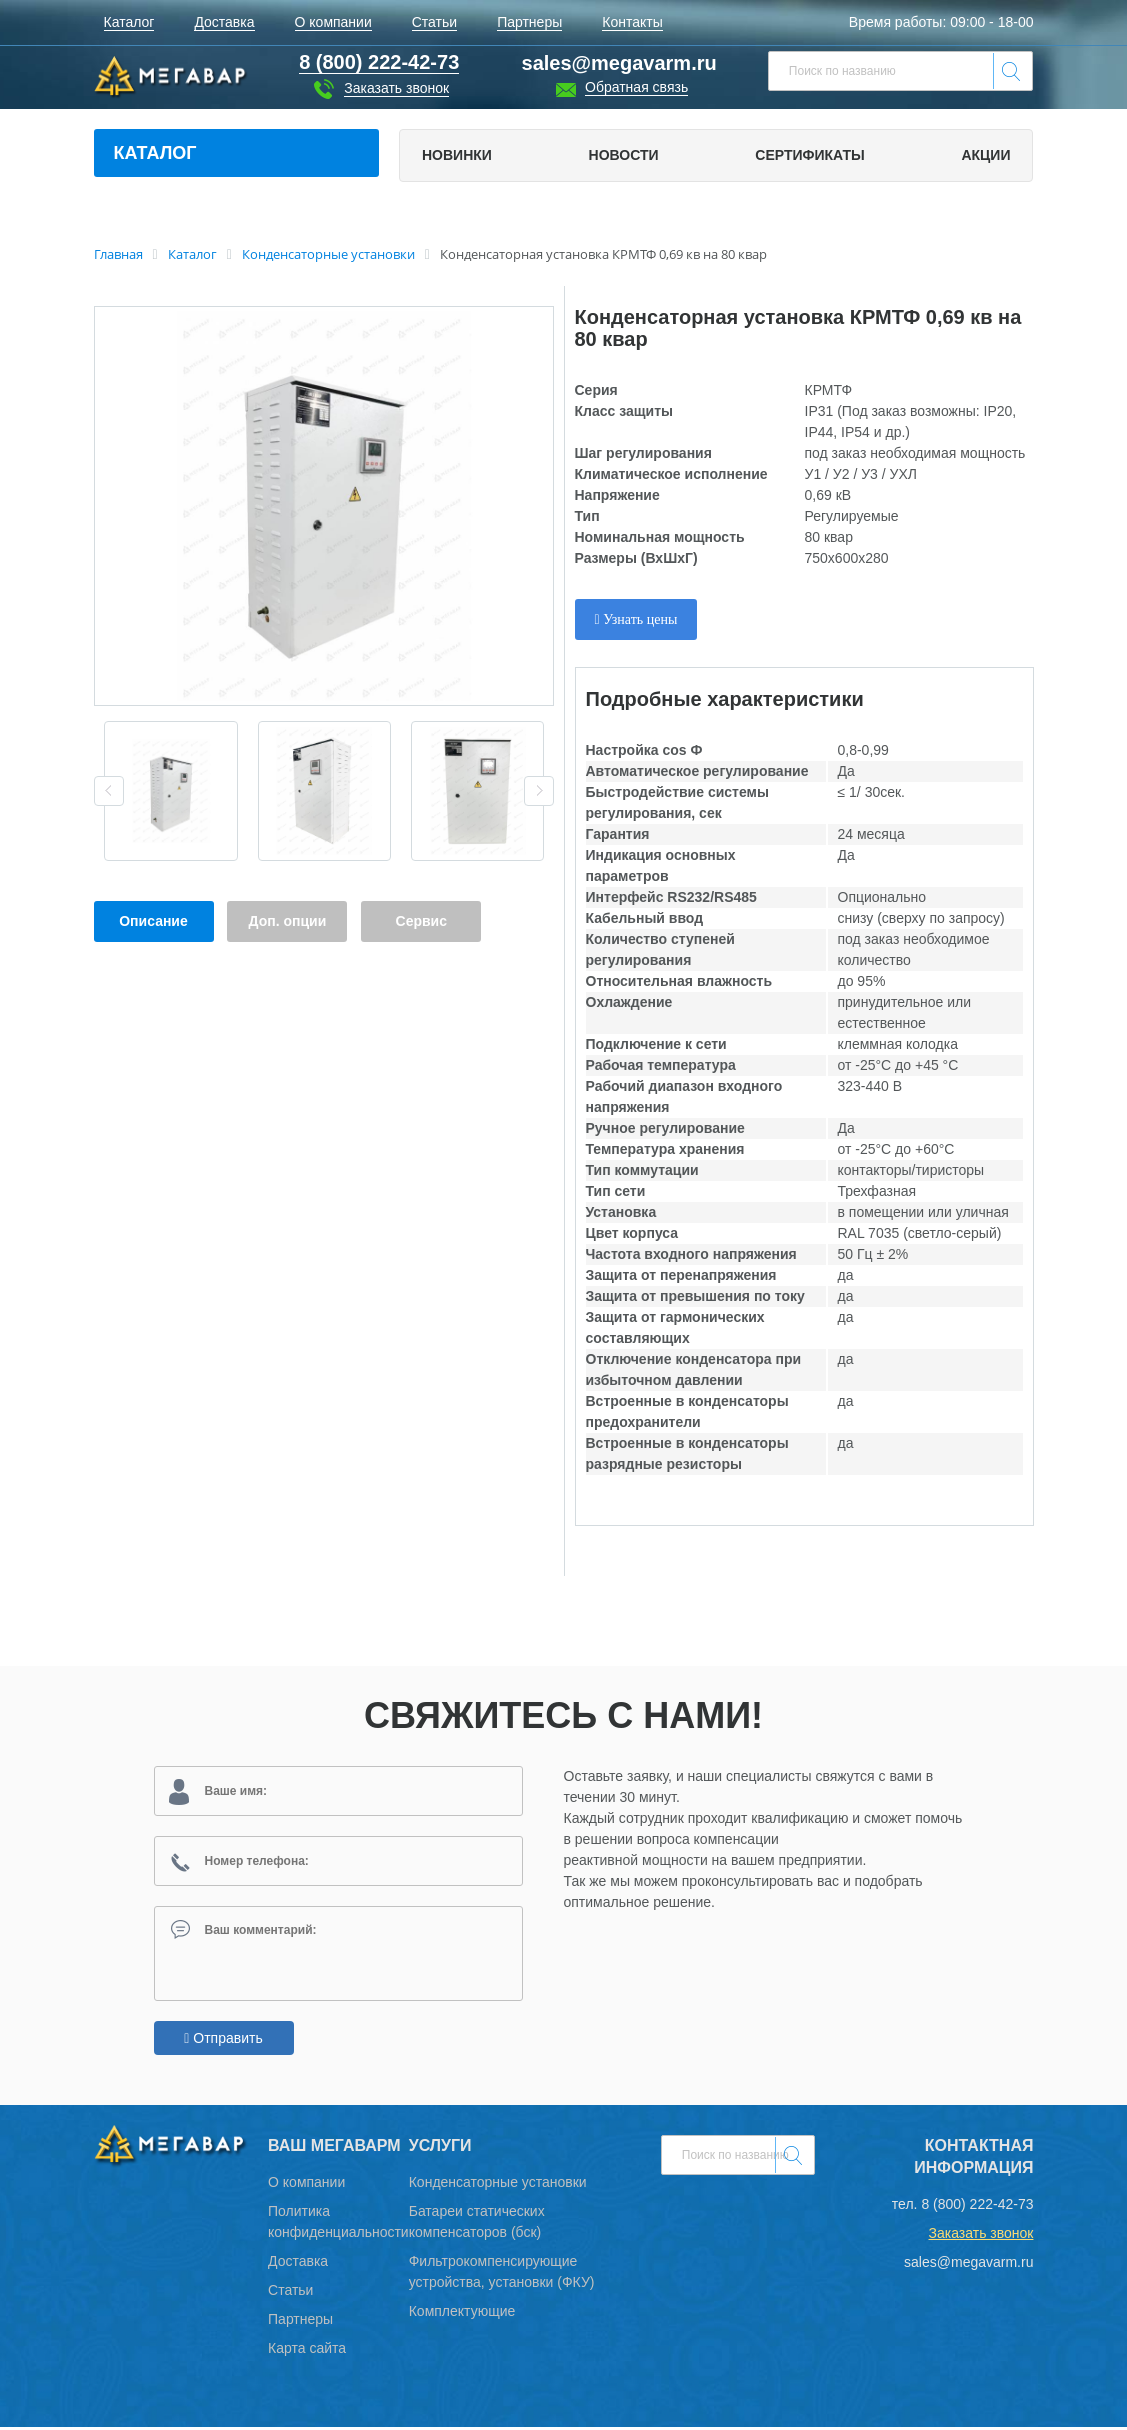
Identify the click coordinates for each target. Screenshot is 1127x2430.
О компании (306, 2185)
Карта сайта (307, 2351)
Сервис (421, 921)
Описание (153, 921)
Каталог (155, 153)
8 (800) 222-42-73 (977, 2207)
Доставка (298, 2264)
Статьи (290, 2293)
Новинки (457, 155)
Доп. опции (288, 921)
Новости (624, 155)
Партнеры (300, 2322)
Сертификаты (809, 155)
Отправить (223, 2041)
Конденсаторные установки (498, 2185)
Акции (985, 155)
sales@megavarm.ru (619, 63)
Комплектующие (462, 2314)
